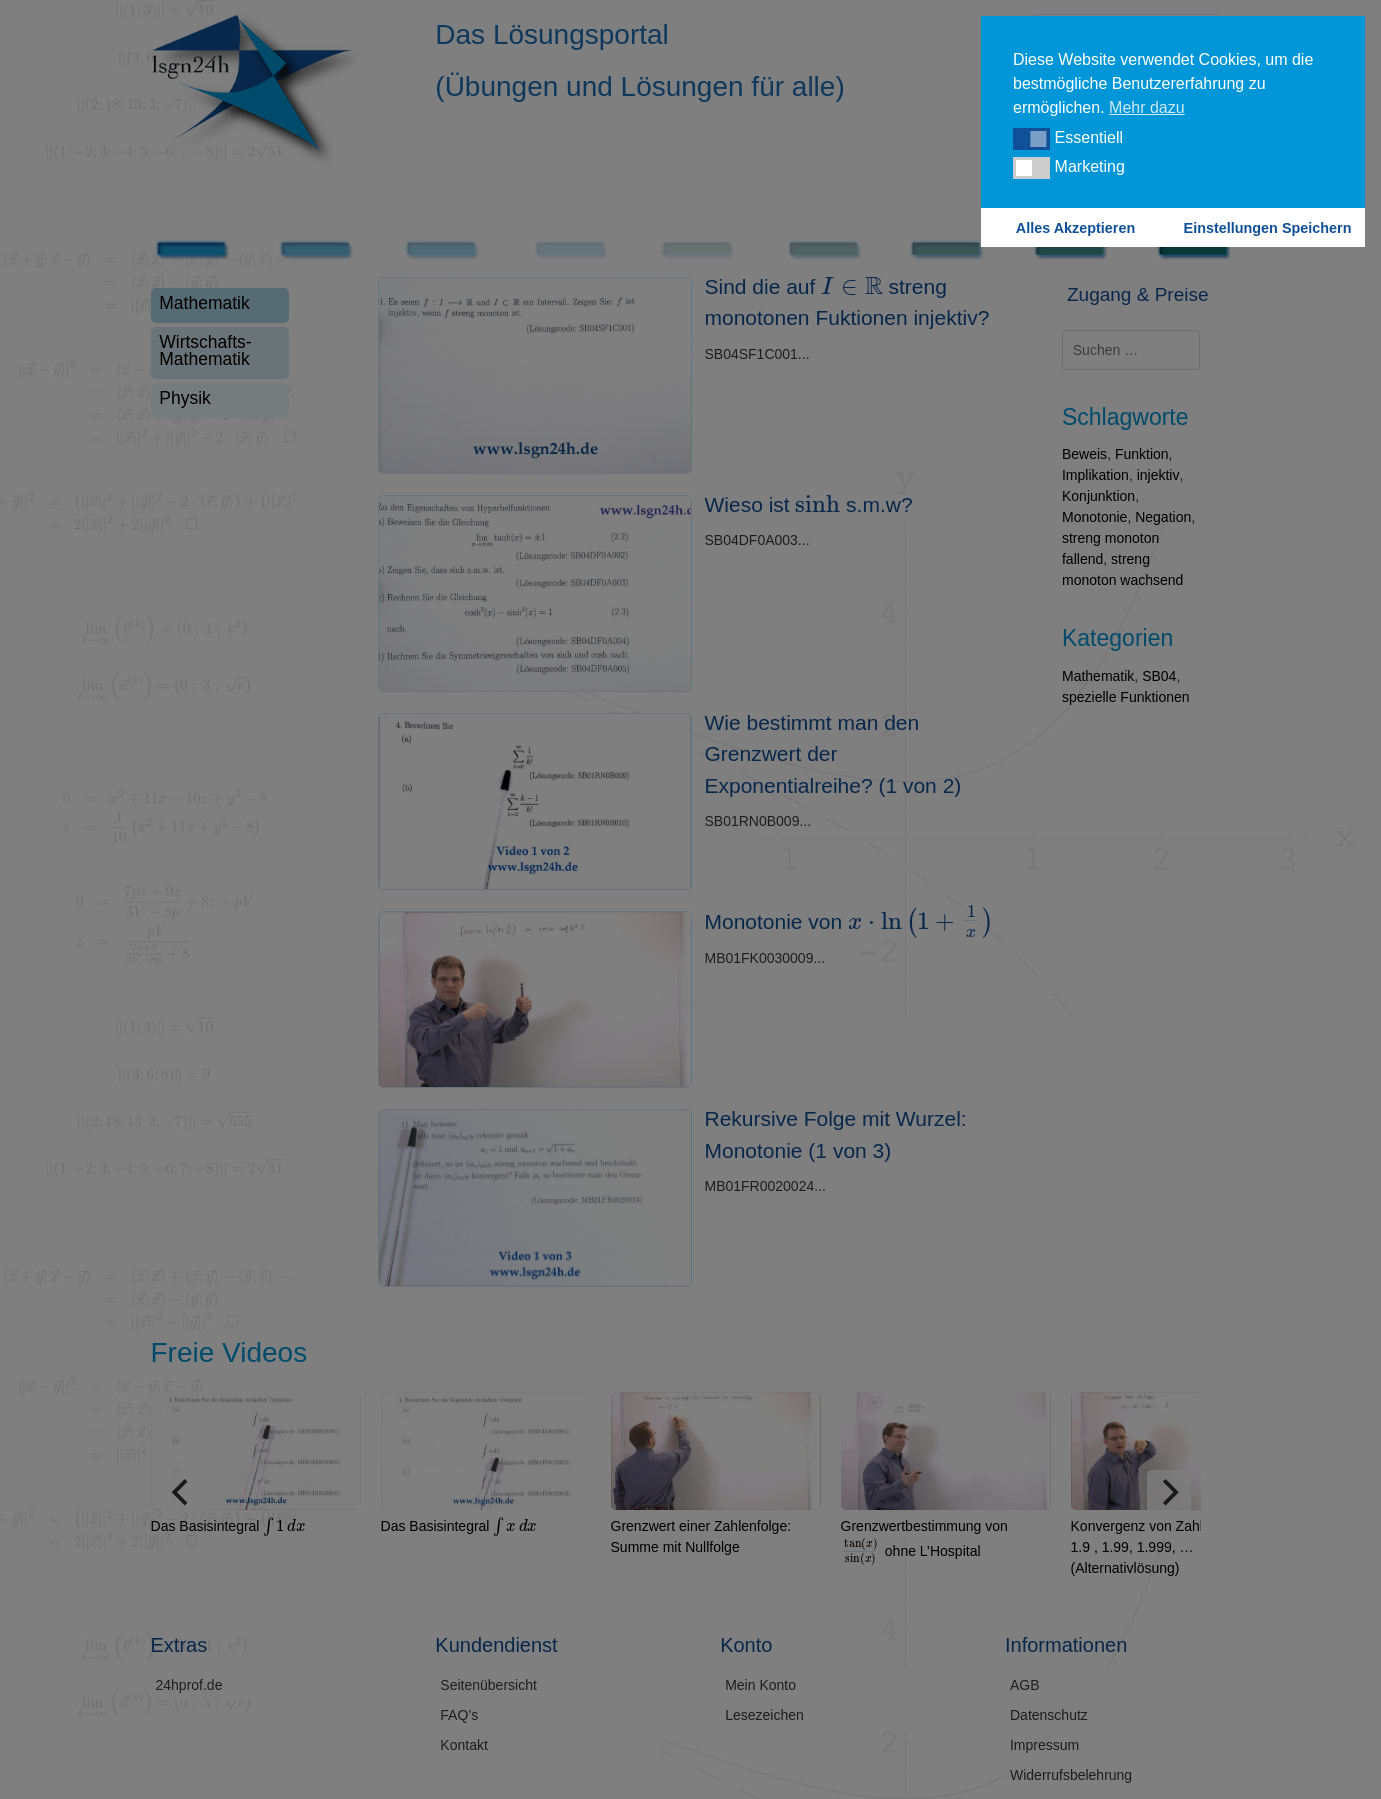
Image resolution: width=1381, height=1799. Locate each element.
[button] (1031, 139)
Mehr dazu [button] (1147, 107)
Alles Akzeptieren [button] (1075, 228)
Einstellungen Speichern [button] (1268, 228)
